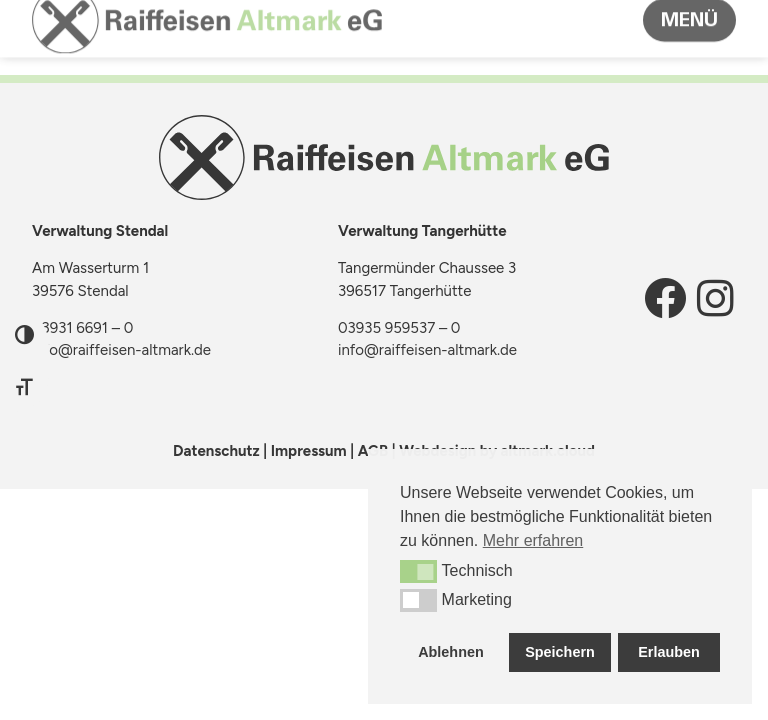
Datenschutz (216, 451)
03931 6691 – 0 (82, 328)
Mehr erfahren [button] (533, 540)
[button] (418, 571)
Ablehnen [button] (451, 652)
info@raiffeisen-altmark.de (121, 350)
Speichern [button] (560, 652)
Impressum (309, 451)
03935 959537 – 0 (399, 328)
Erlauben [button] (669, 652)
